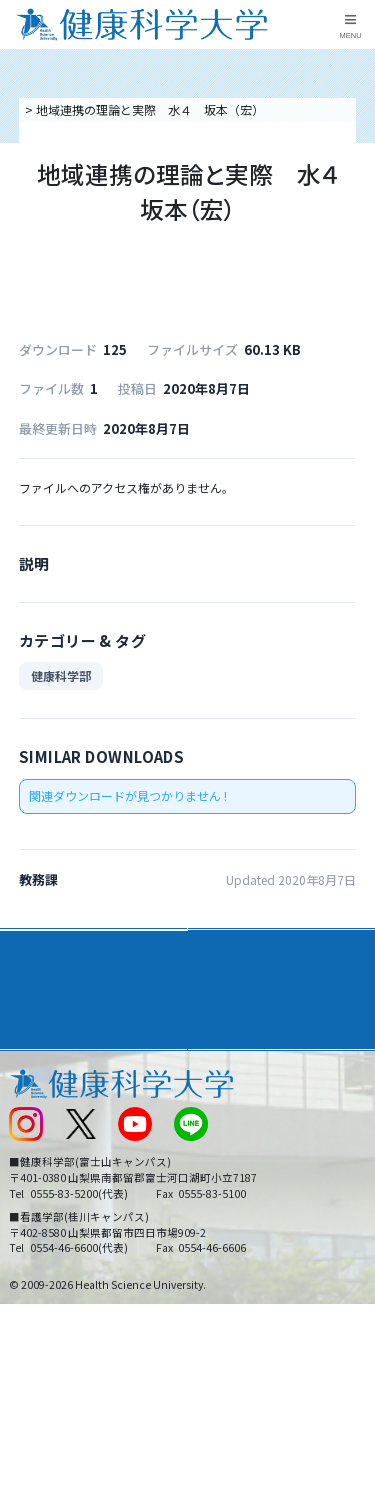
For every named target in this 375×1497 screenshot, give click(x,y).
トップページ (58, 109)
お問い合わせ (231, 1084)
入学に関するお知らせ (255, 1117)
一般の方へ (225, 1217)
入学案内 (36, 981)
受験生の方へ (44, 1183)
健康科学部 (61, 675)
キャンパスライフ (64, 1017)
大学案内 (36, 945)
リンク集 (219, 1051)
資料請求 (356, 217)
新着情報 (32, 1117)
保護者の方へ (44, 1217)
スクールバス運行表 (62, 1150)
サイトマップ (231, 1150)
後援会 (26, 1051)
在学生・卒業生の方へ (255, 1183)
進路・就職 (230, 981)
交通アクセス (43, 1084)
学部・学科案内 (244, 945)
